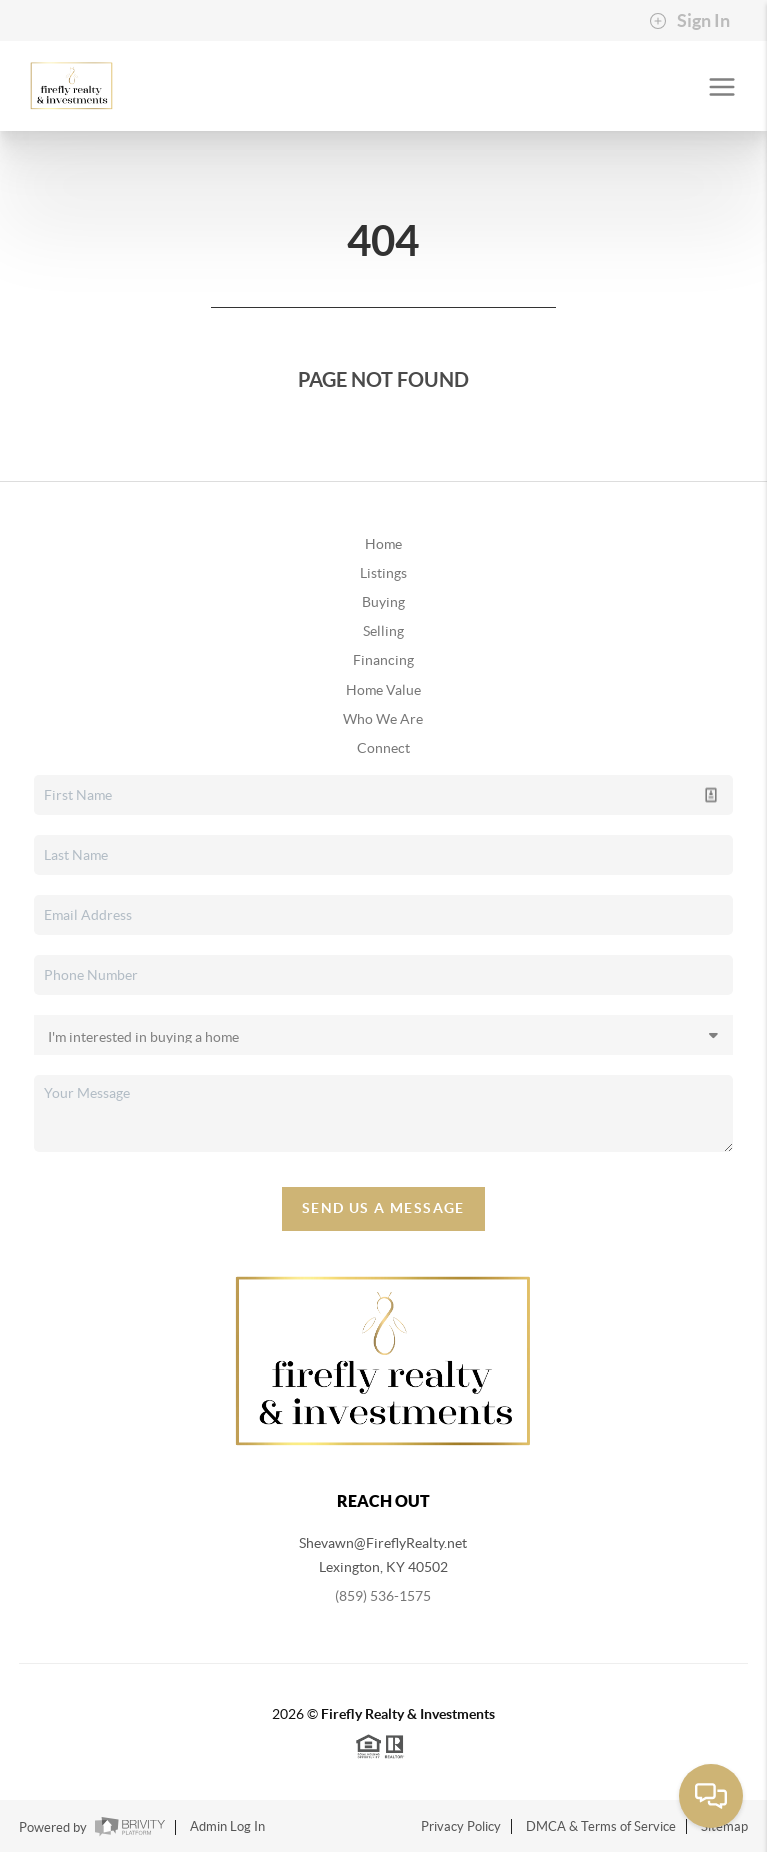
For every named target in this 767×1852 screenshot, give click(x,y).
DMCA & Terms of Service (601, 1826)
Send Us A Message (383, 1208)
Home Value (383, 690)
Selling (383, 631)
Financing (383, 660)
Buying (383, 602)
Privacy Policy (461, 1826)
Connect (383, 748)
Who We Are (383, 719)
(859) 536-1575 (383, 1596)
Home (383, 544)
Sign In (689, 21)
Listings (383, 573)
